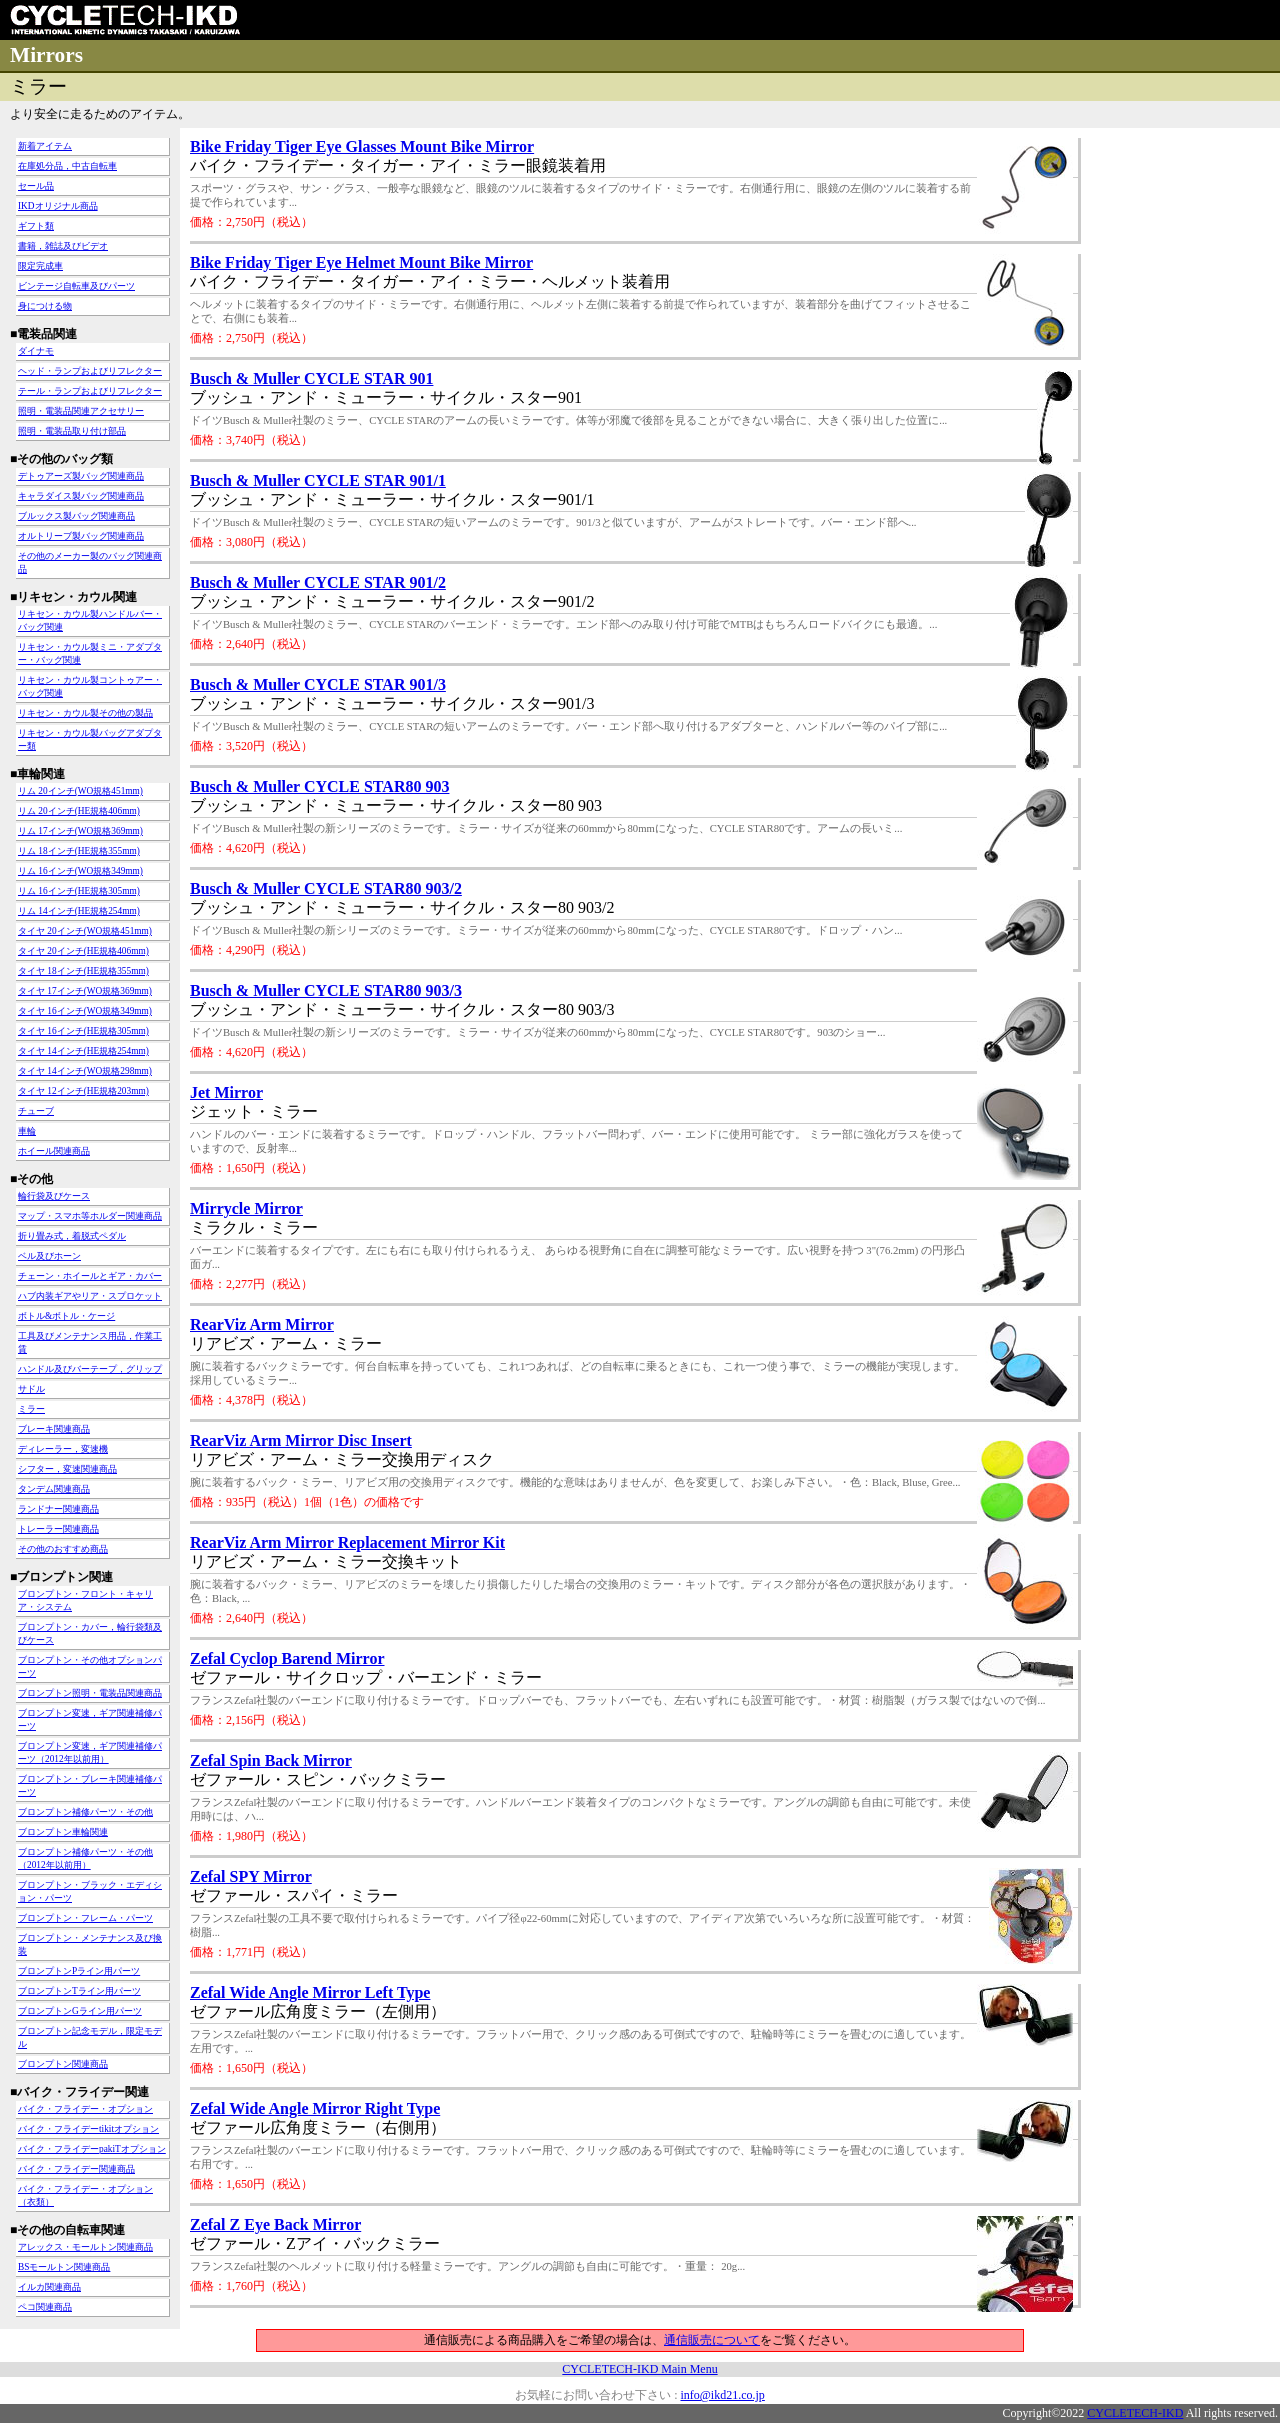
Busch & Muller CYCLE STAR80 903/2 (326, 888)
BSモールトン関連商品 (64, 2267)
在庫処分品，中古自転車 (67, 166)
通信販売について (712, 2340)
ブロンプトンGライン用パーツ (80, 2011)
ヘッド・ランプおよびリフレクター (90, 371)
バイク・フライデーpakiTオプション (92, 2149)
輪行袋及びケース (54, 1196)
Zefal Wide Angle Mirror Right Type (315, 2108)
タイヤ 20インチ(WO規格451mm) (85, 931)
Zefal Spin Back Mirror (271, 1760)
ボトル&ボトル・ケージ (66, 1316)
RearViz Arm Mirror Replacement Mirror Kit (347, 1542)
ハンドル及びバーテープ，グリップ (90, 1369)
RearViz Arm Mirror (262, 1324)
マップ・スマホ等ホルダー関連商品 (90, 1216)
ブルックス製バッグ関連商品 (76, 516)
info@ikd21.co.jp (722, 2395)
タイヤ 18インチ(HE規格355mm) (83, 971)
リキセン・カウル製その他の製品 (85, 713)
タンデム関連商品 (54, 1489)
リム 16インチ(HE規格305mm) (79, 891)
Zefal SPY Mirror (251, 1876)
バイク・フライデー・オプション (85, 2109)
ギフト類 (36, 226)
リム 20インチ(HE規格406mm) (79, 811)
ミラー (31, 1409)
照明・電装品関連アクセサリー (81, 411)
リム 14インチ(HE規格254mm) (79, 911)
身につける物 (45, 306)
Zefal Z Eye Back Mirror (275, 2224)
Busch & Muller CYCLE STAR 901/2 (318, 582)
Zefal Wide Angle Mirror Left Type (310, 1992)
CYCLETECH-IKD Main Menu (639, 2369)
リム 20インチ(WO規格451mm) (80, 791)
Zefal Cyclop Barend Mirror (287, 1658)
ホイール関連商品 (54, 1151)
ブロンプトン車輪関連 (63, 1832)
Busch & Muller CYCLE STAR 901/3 (318, 684)
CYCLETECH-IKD (1135, 2413)
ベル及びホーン (49, 1256)
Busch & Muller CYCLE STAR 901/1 (318, 480)
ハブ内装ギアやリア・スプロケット (90, 1296)
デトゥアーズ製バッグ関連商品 (81, 476)
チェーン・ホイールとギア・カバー (90, 1276)
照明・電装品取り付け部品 (72, 431)
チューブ (36, 1111)
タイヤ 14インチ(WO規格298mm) (85, 1071)
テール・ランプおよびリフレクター (90, 391)
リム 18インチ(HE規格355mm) (79, 851)
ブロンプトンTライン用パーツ (79, 1991)
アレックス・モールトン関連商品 (85, 2247)
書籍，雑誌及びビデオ (63, 246)
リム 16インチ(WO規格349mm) (80, 871)
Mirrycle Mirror (246, 1208)
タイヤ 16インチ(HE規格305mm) (83, 1031)
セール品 (36, 186)
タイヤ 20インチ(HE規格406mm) (83, 951)
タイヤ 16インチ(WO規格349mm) (85, 1011)
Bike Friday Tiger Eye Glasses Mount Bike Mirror (362, 146)
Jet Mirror (226, 1092)
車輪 (27, 1131)
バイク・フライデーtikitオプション (88, 2129)
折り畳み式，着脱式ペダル (72, 1236)
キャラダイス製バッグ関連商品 (81, 496)
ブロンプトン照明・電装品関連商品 (90, 1693)
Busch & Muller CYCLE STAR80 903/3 (326, 990)
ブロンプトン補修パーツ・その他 (85, 1812)
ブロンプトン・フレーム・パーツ (85, 1918)
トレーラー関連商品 (58, 1529)
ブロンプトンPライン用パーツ (79, 1971)
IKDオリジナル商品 (58, 206)
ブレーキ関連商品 (54, 1429)
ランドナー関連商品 (58, 1509)
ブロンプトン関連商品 (63, 2064)
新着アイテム (45, 146)
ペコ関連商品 (45, 2307)
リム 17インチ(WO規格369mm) (80, 831)
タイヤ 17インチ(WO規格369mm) (85, 991)
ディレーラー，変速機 (63, 1449)
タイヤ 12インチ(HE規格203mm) (83, 1091)
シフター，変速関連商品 (67, 1469)
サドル (31, 1389)
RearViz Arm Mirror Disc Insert (301, 1440)
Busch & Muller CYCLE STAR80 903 (319, 786)
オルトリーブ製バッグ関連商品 (81, 536)
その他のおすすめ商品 (63, 1549)
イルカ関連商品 (49, 2287)
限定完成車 (40, 266)
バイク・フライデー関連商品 (76, 2169)
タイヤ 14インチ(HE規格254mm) (83, 1051)
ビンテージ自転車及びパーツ (76, 286)
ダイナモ (36, 351)
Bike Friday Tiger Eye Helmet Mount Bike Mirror (361, 262)
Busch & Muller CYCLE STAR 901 (311, 378)
